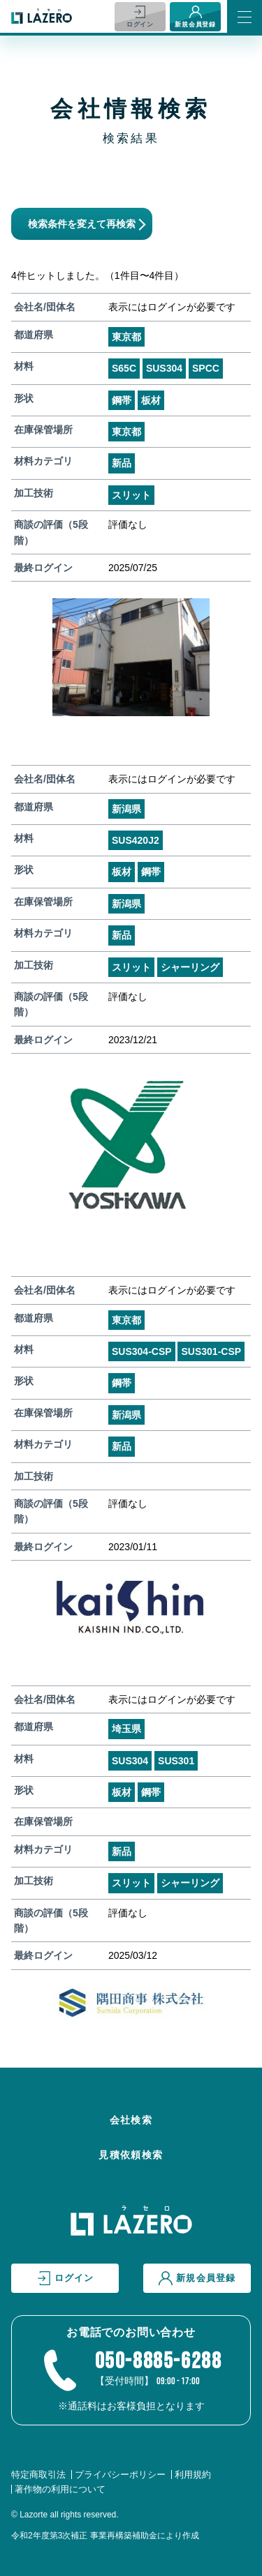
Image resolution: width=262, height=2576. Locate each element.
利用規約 (193, 2474)
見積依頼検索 (131, 2154)
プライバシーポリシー (120, 2474)
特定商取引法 (38, 2474)
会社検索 (131, 2120)
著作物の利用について (60, 2489)
